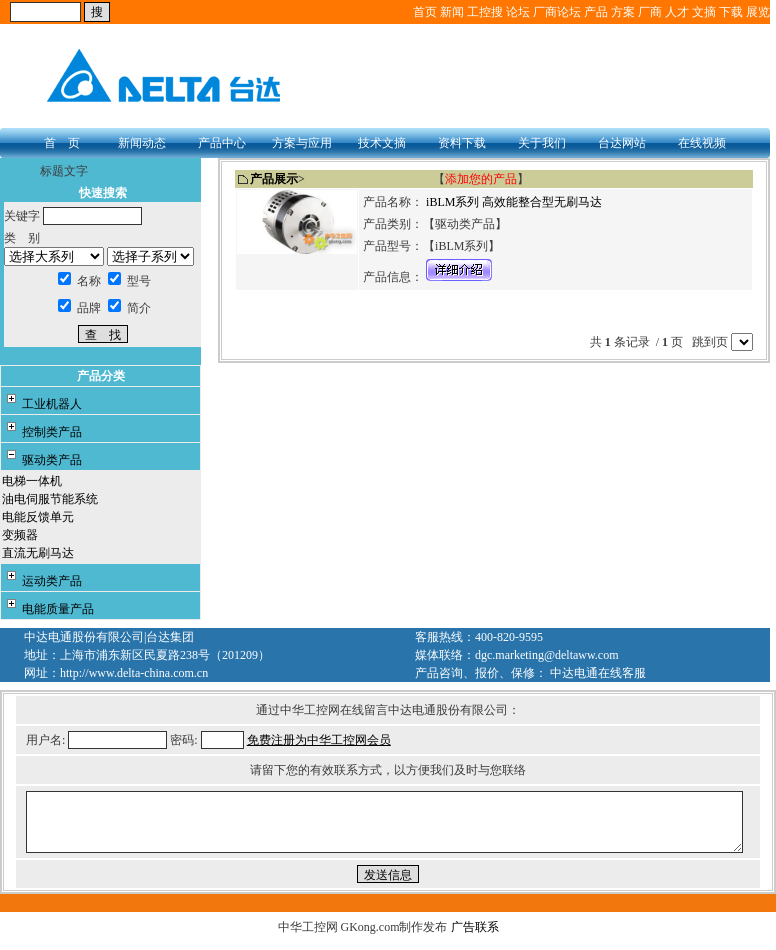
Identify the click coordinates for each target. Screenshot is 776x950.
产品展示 (274, 179)
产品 (596, 12)
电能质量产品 (58, 609)
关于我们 (542, 143)
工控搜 (485, 12)
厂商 (650, 12)
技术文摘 (382, 143)
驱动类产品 (52, 460)
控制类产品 (52, 432)
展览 (758, 12)
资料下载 (462, 143)
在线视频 (702, 143)
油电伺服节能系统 (50, 499)
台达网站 (622, 143)
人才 (677, 12)
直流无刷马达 (38, 553)
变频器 (20, 535)
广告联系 (475, 927)
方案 (623, 12)
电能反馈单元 (38, 517)
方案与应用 (302, 143)
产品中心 (222, 143)
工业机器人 (52, 404)
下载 (731, 12)
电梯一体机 (32, 481)
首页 (425, 12)
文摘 (704, 12)
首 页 (62, 143)
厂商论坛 (557, 12)
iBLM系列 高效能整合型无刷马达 (514, 202)
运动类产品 (52, 581)
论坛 (518, 12)
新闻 (452, 12)
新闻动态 (142, 143)
